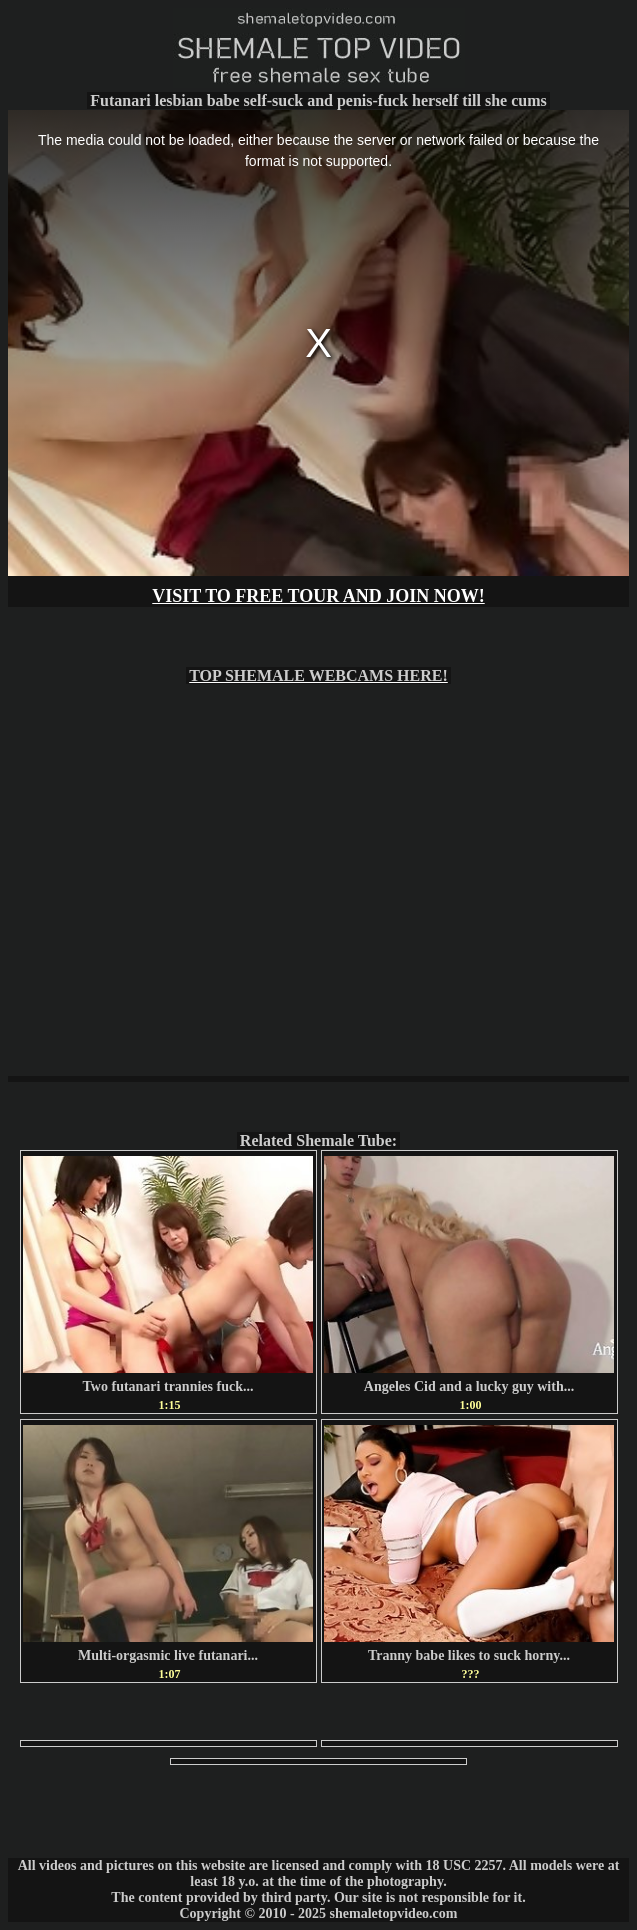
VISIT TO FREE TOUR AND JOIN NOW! (318, 596)
